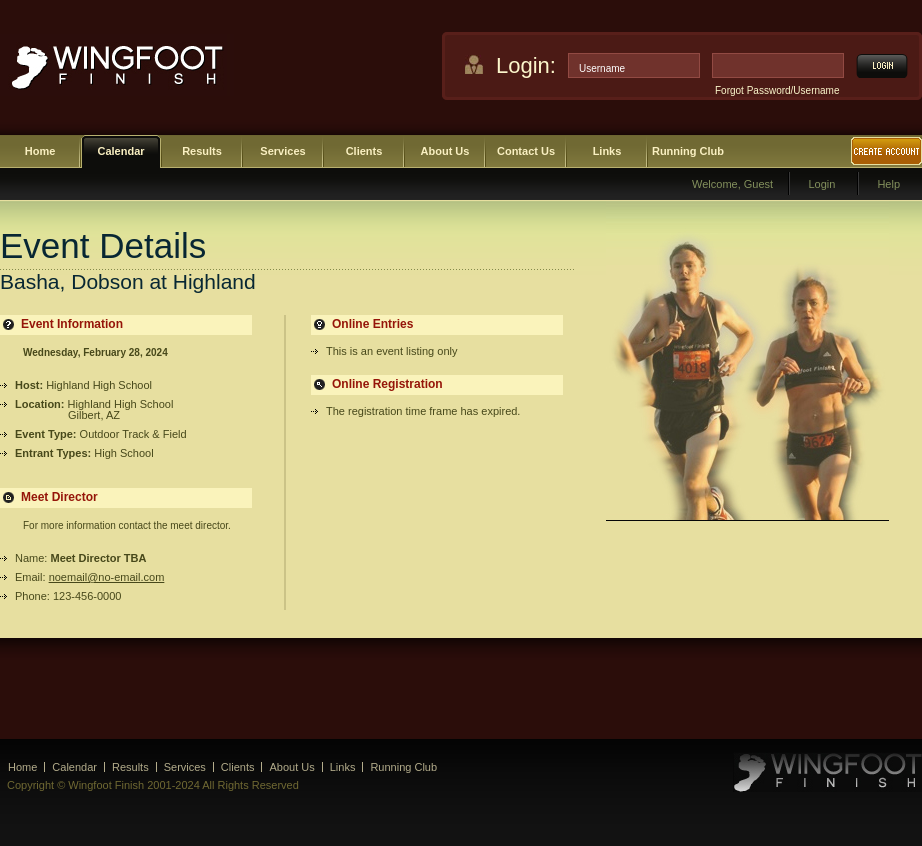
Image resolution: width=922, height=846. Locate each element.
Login (821, 184)
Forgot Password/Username (777, 90)
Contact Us (526, 151)
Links (607, 151)
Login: (526, 65)
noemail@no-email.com (107, 577)
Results (202, 151)
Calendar (120, 151)
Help (888, 184)
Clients (364, 151)
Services (282, 151)
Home (40, 151)
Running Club (688, 151)
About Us (445, 151)
